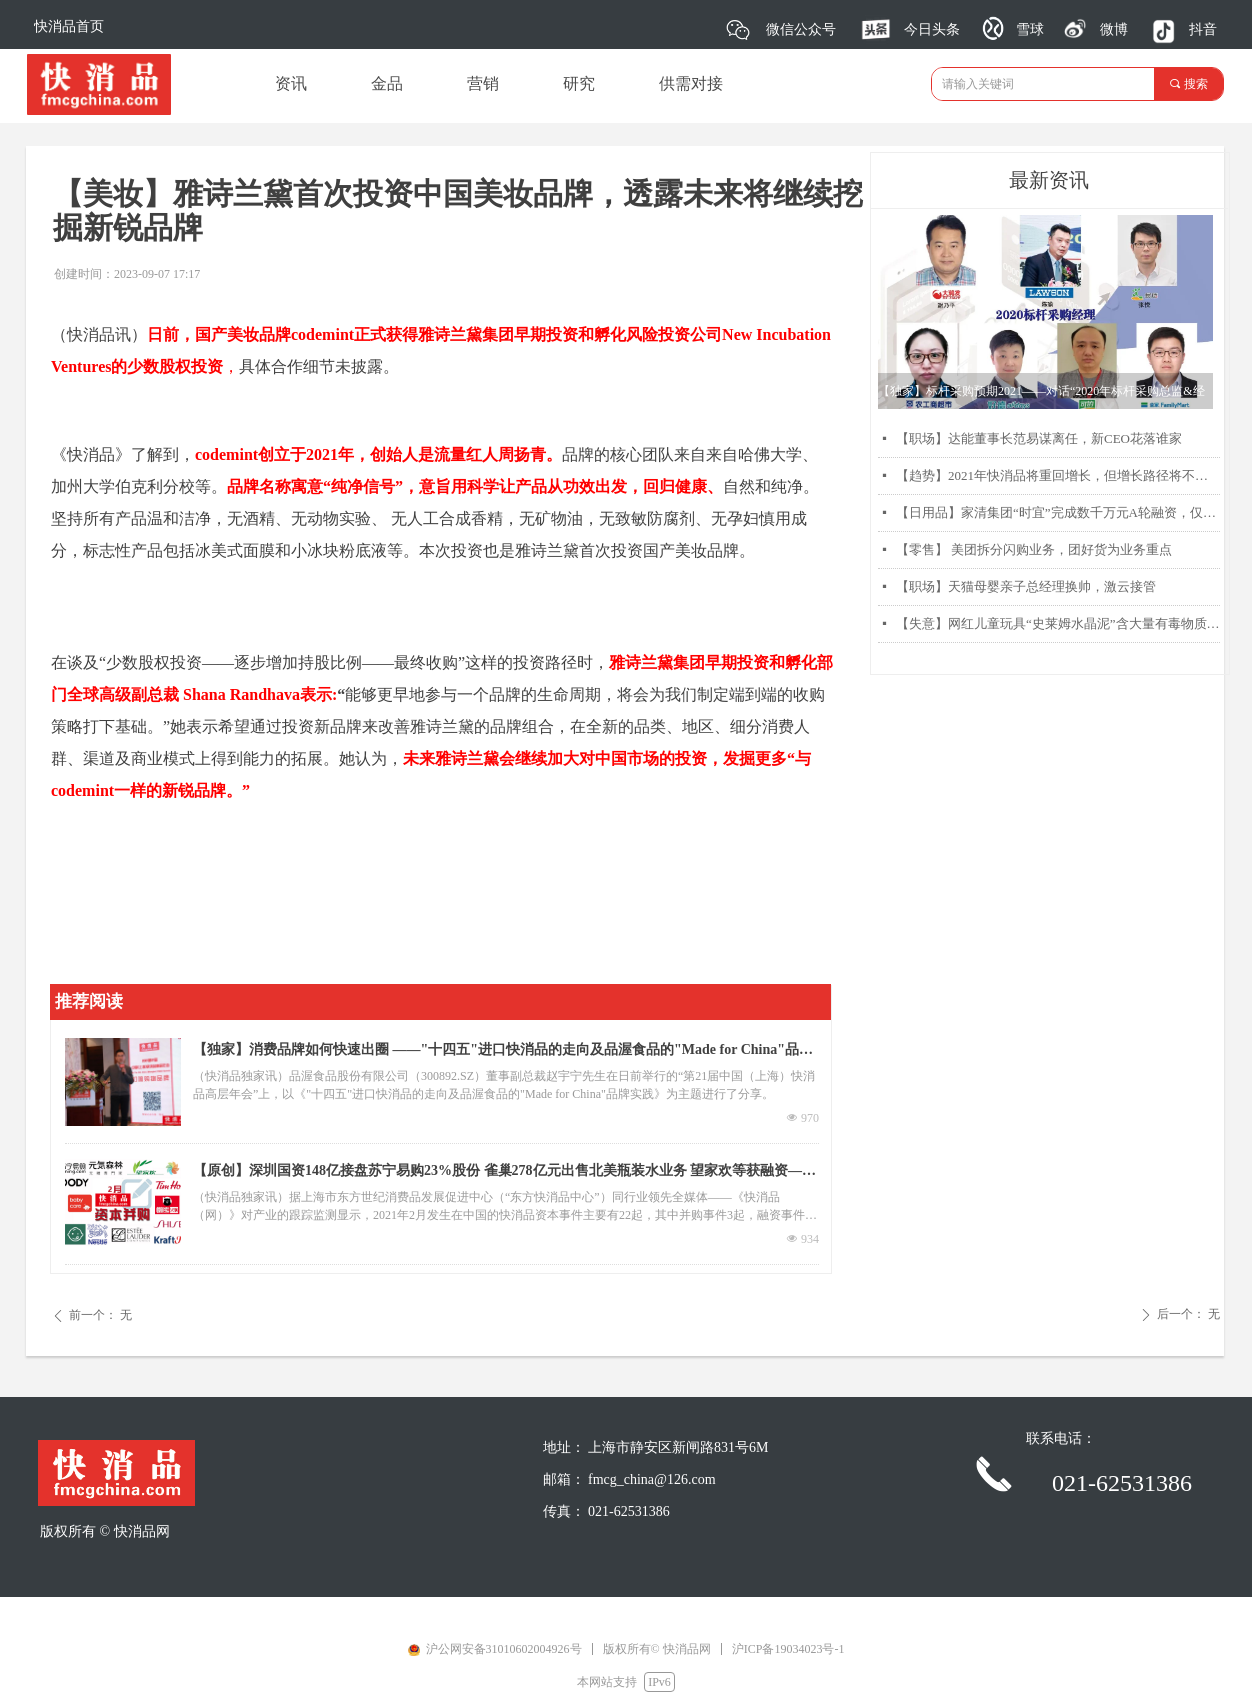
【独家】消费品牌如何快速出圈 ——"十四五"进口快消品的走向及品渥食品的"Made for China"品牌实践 (503, 1052)
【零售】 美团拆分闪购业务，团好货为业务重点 (1034, 549)
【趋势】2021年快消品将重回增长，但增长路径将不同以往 (1058, 475)
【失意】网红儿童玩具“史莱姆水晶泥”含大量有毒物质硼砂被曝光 (1058, 623)
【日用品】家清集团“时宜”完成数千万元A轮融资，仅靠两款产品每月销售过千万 (1058, 512)
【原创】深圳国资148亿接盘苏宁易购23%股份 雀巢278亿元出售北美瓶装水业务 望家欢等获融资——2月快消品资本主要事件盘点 (504, 1173)
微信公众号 (801, 29)
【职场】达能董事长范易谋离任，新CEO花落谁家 (1039, 438)
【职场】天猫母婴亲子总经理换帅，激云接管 (1026, 586)
